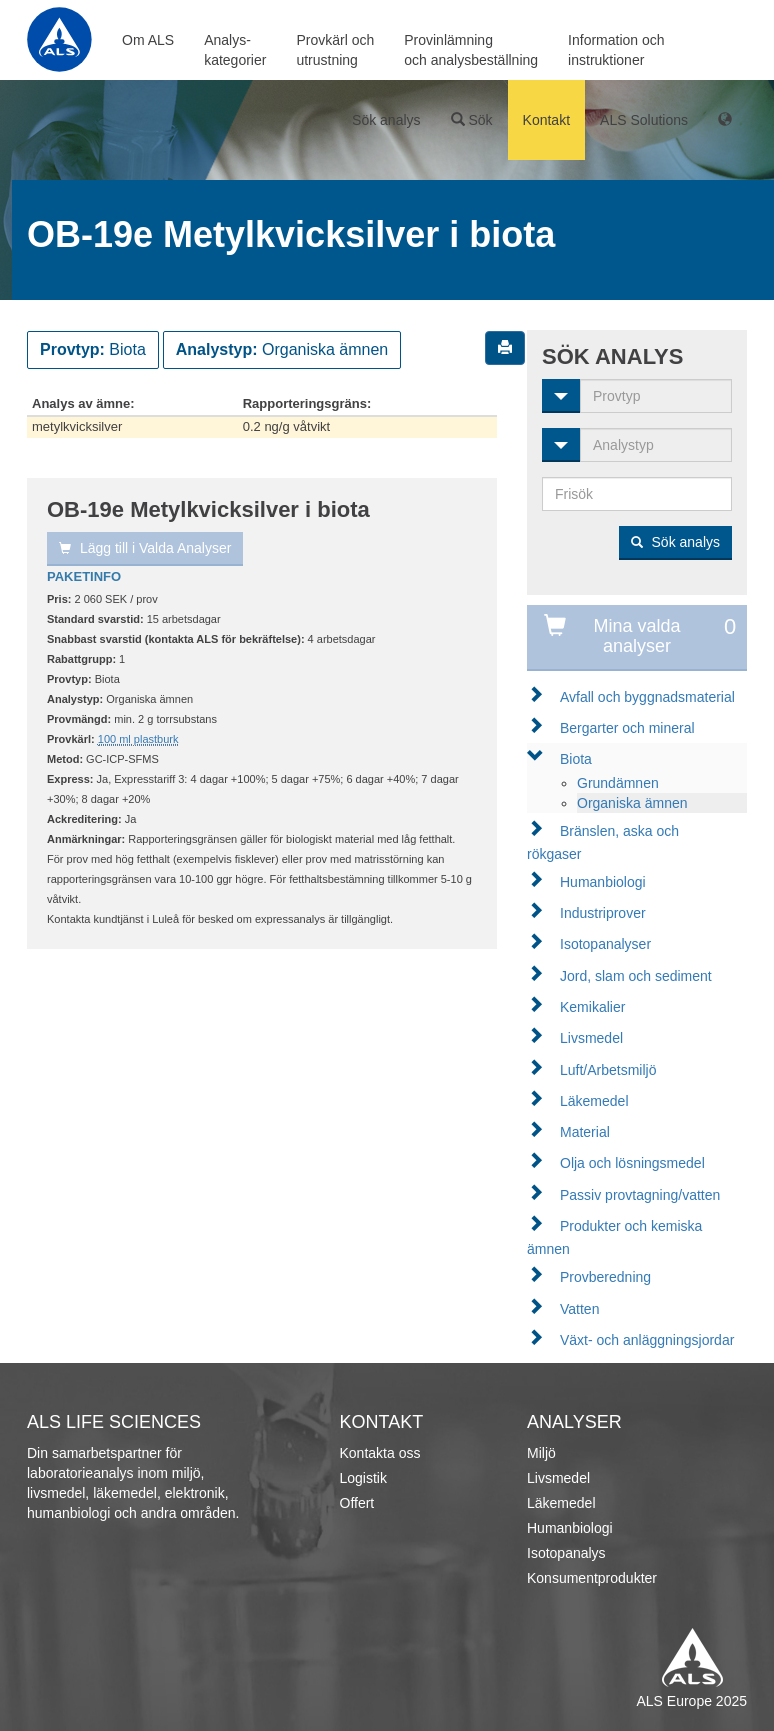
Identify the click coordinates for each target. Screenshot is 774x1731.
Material (585, 1132)
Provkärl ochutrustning (335, 50)
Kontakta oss (380, 1453)
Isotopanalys (566, 1553)
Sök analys (386, 120)
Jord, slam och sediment (636, 976)
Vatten (579, 1309)
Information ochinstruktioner (616, 50)
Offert (357, 1503)
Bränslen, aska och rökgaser (603, 842)
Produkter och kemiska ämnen (614, 1237)
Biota (576, 759)
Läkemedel (594, 1101)
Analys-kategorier (235, 50)
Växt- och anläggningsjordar (647, 1340)
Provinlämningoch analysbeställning (471, 50)
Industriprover (603, 913)
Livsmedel (591, 1038)
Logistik (363, 1478)
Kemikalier (592, 1007)
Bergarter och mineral (627, 728)
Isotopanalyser (605, 944)
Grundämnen (618, 783)
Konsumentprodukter (592, 1578)
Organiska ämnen (632, 803)
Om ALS (148, 40)
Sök (472, 120)
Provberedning (605, 1277)
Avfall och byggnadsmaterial (647, 697)
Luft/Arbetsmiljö (608, 1070)
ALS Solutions (644, 120)
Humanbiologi (603, 882)
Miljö (541, 1453)
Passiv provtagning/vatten (640, 1195)
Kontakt (546, 120)
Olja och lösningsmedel (632, 1163)
